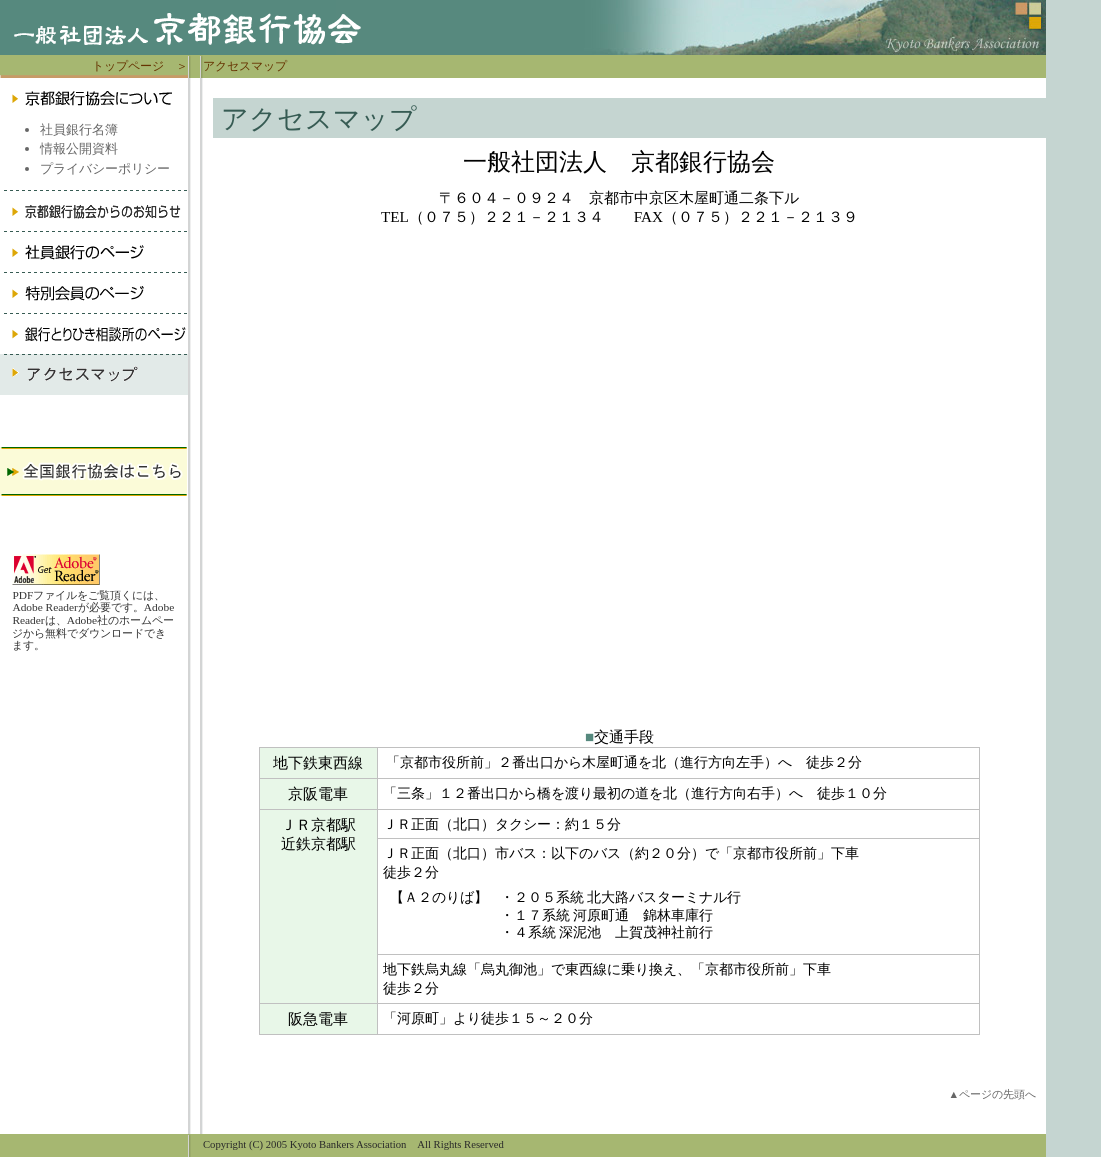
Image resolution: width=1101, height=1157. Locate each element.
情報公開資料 (79, 148)
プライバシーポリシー (105, 168)
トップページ (128, 66)
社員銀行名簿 (79, 129)
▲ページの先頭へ (992, 1094)
